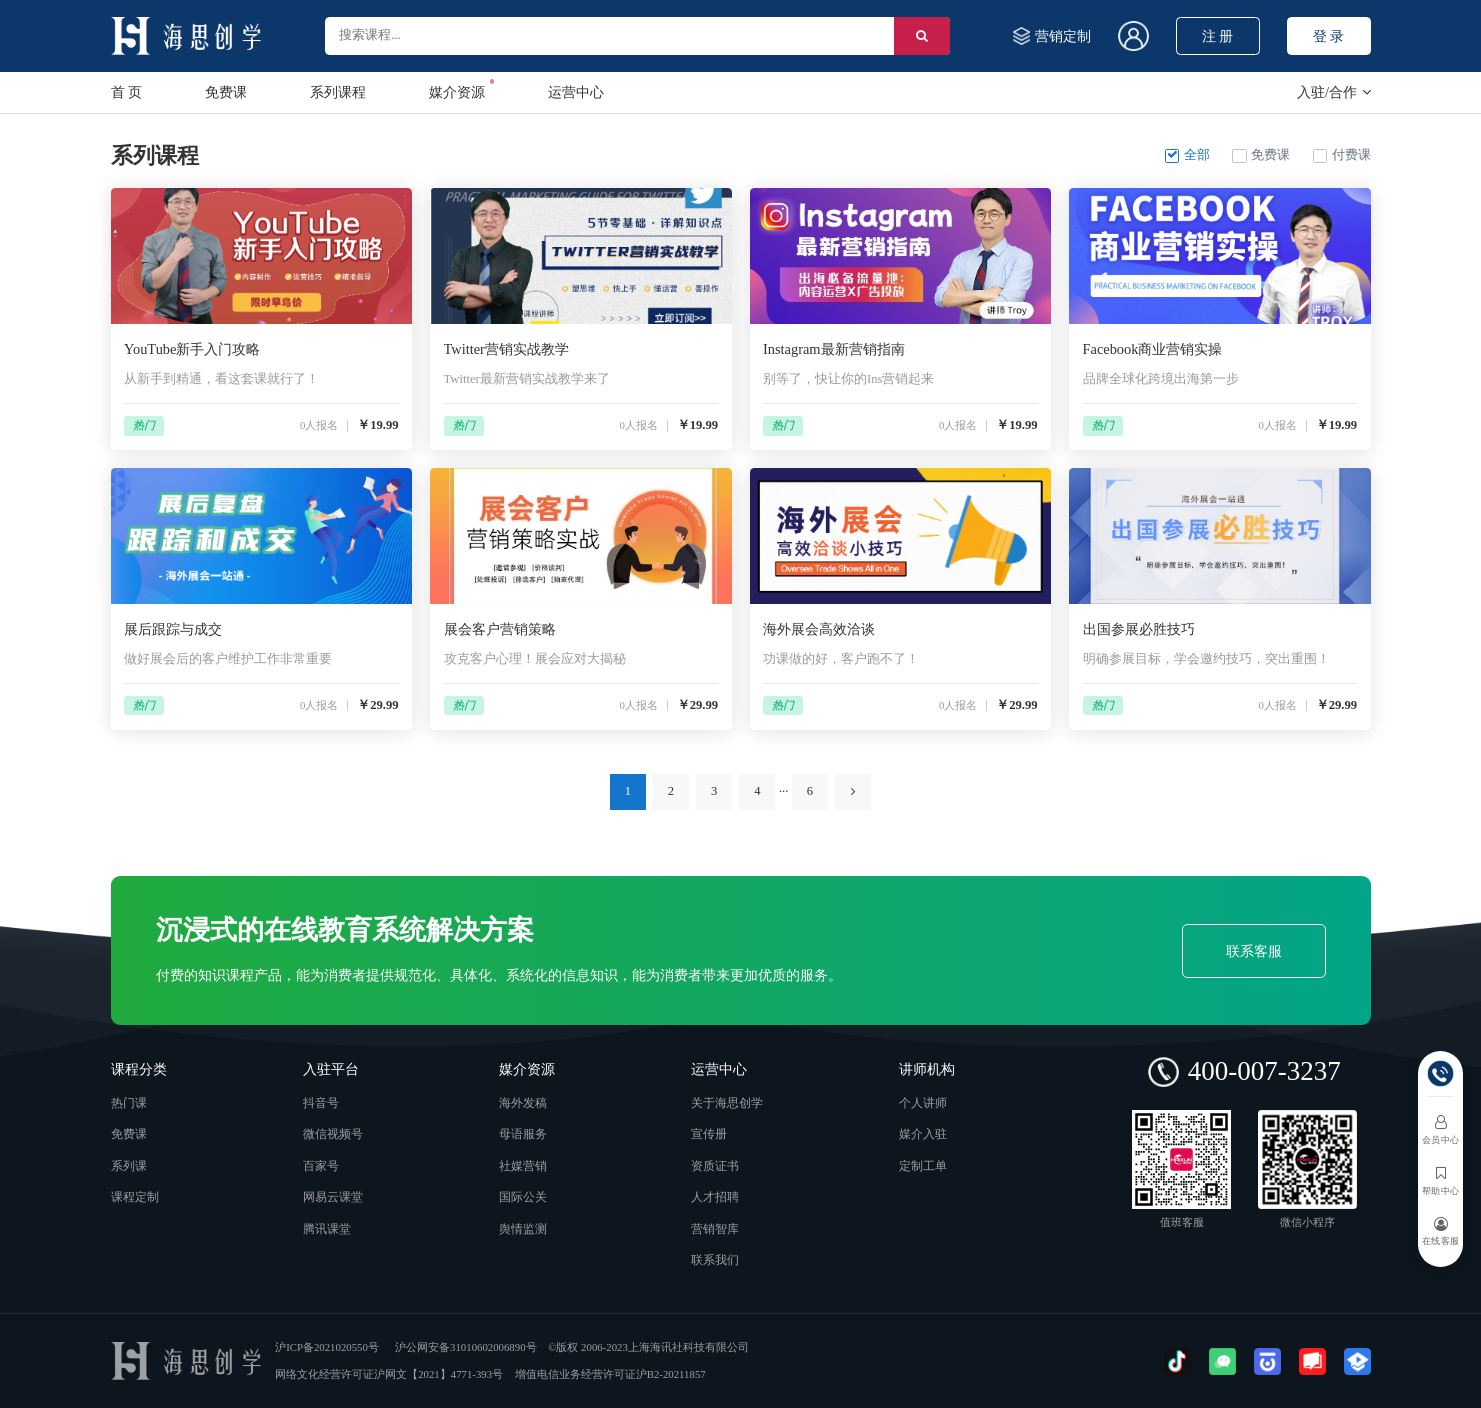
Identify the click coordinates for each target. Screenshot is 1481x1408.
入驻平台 (331, 1069)
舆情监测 (523, 1229)
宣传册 (709, 1134)
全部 (1187, 155)
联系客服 (1254, 951)
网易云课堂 (333, 1197)
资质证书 (715, 1166)
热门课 (129, 1103)
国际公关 (523, 1197)
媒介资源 (457, 89)
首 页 (127, 92)
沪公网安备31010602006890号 (465, 1347)
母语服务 (523, 1134)
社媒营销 (523, 1166)
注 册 (1218, 36)
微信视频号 (333, 1134)
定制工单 (923, 1166)
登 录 (1329, 36)
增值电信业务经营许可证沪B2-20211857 (610, 1374)
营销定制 (1051, 35)
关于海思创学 (727, 1103)
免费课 (226, 92)
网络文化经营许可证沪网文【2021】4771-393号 (389, 1374)
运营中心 (576, 92)
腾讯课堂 (327, 1229)
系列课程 (338, 92)
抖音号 (321, 1103)
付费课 (1342, 155)
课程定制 (135, 1197)
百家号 (321, 1166)
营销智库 (715, 1229)
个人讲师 (923, 1103)
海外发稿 (523, 1103)
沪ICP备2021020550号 (327, 1347)
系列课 (129, 1166)
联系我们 (715, 1260)
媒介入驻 (923, 1134)
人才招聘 (715, 1197)
